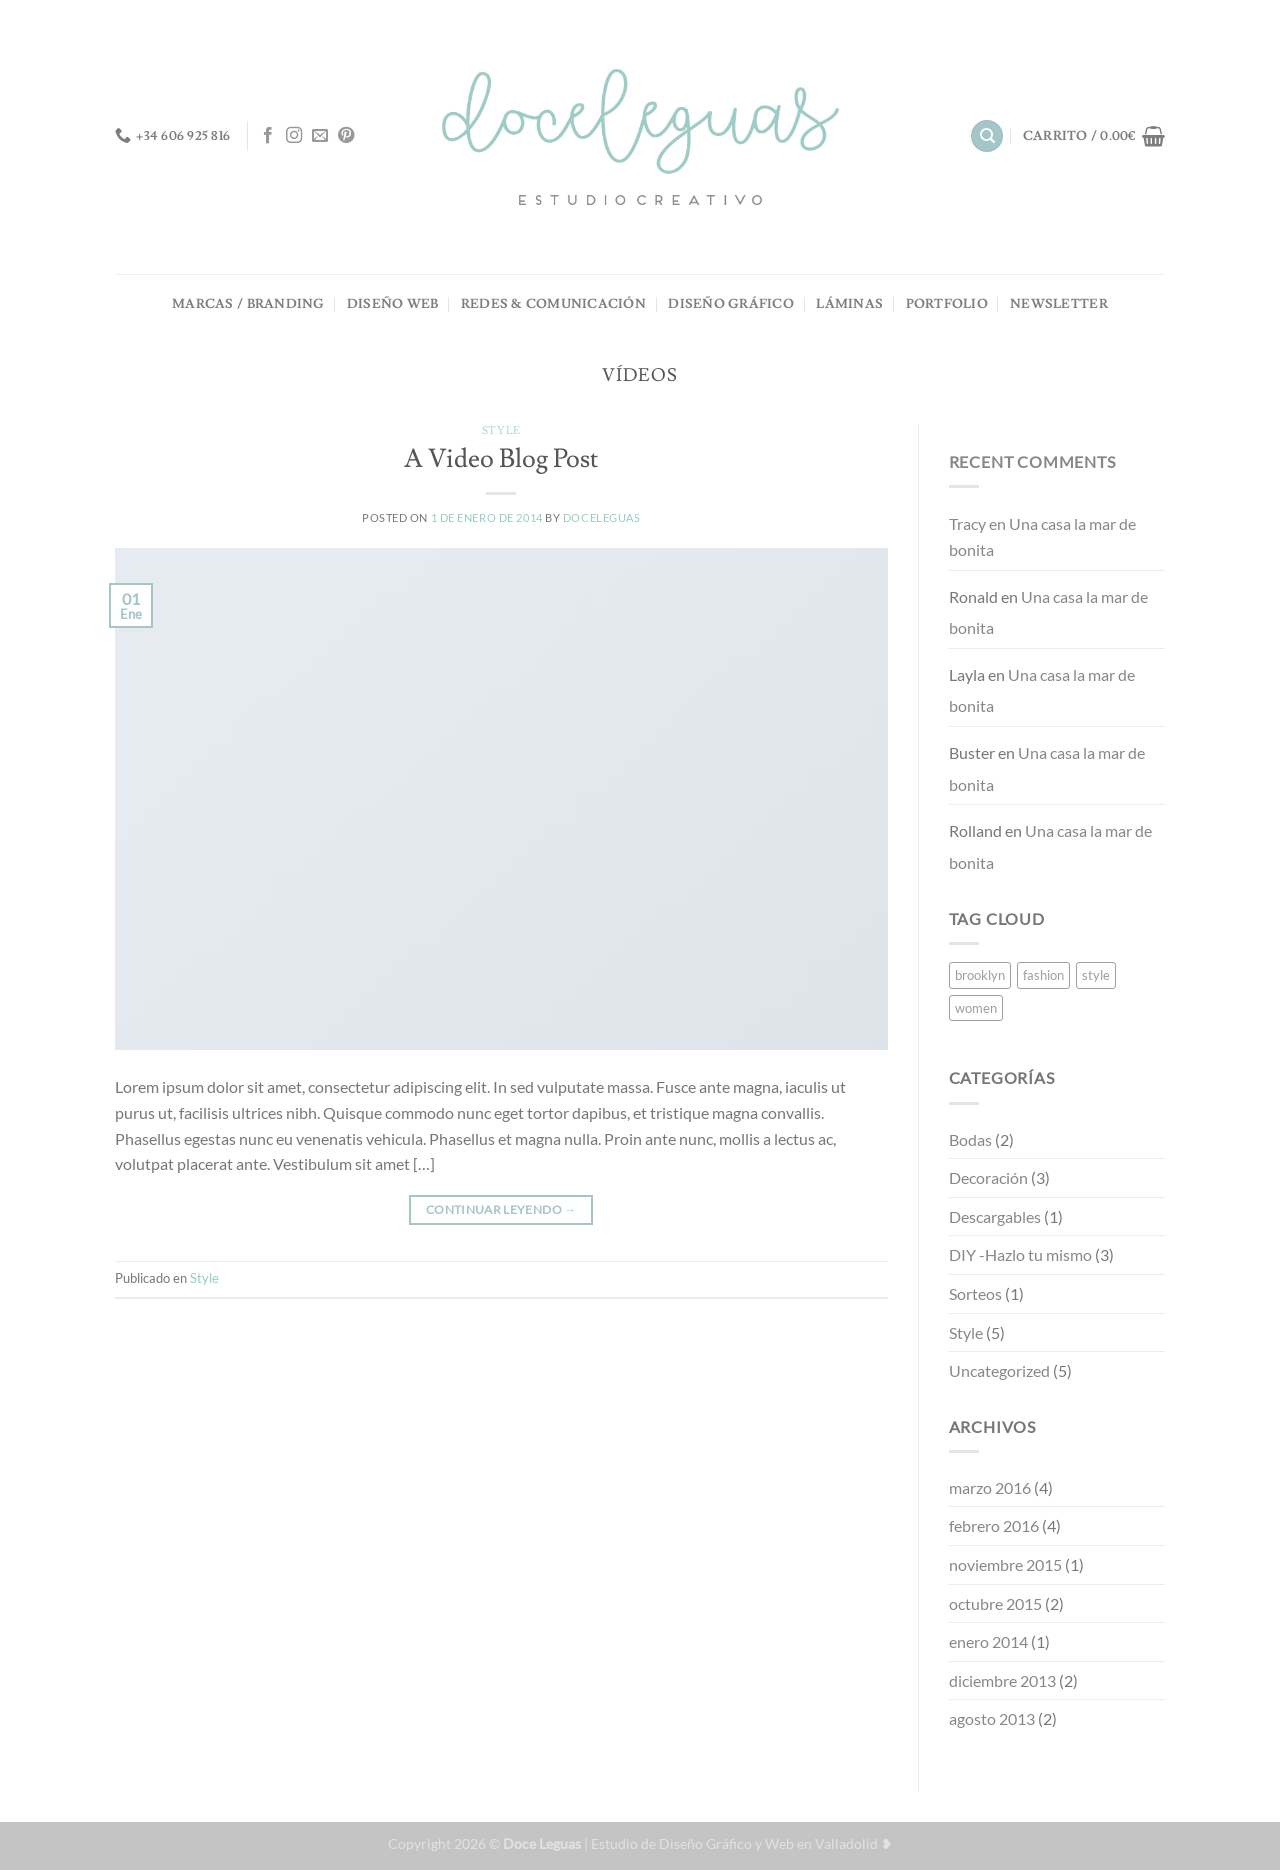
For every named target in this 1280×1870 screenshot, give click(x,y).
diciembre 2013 (1002, 1680)
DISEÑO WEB (393, 304)
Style (501, 430)
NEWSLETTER (1059, 304)
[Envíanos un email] (320, 136)
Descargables (995, 1216)
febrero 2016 (994, 1525)
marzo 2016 (990, 1487)
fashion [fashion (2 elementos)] (1043, 975)
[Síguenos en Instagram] (294, 136)
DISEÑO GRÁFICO (731, 304)
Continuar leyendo (501, 1209)
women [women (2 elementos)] (976, 1008)
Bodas (970, 1139)
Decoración (988, 1177)
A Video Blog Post (501, 459)
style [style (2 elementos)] (1096, 975)
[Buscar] (987, 136)
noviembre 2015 (1005, 1564)
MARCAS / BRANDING (248, 304)
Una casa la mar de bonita (1042, 536)
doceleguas (602, 517)
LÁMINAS (849, 304)
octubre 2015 (995, 1603)
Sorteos (975, 1293)
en (979, 523)
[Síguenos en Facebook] (268, 136)
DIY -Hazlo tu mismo (1020, 1254)
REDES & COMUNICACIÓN (553, 304)
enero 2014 (988, 1641)
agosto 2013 (992, 1718)
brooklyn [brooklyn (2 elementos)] (980, 975)
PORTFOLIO (947, 304)
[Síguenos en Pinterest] (346, 136)
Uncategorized (999, 1370)
